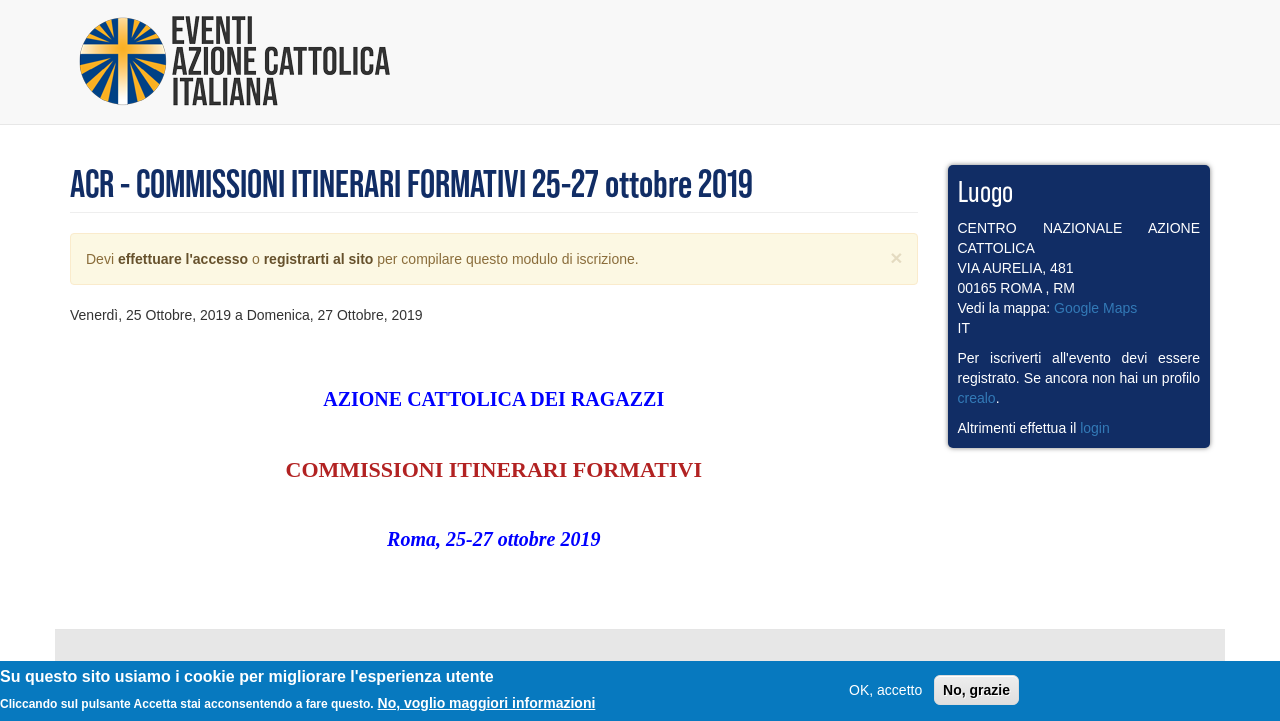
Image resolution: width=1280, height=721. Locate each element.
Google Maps (1095, 308)
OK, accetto (885, 693)
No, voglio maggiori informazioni (487, 706)
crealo (977, 398)
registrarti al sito (319, 259)
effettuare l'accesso (183, 259)
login (1095, 428)
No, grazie (976, 693)
